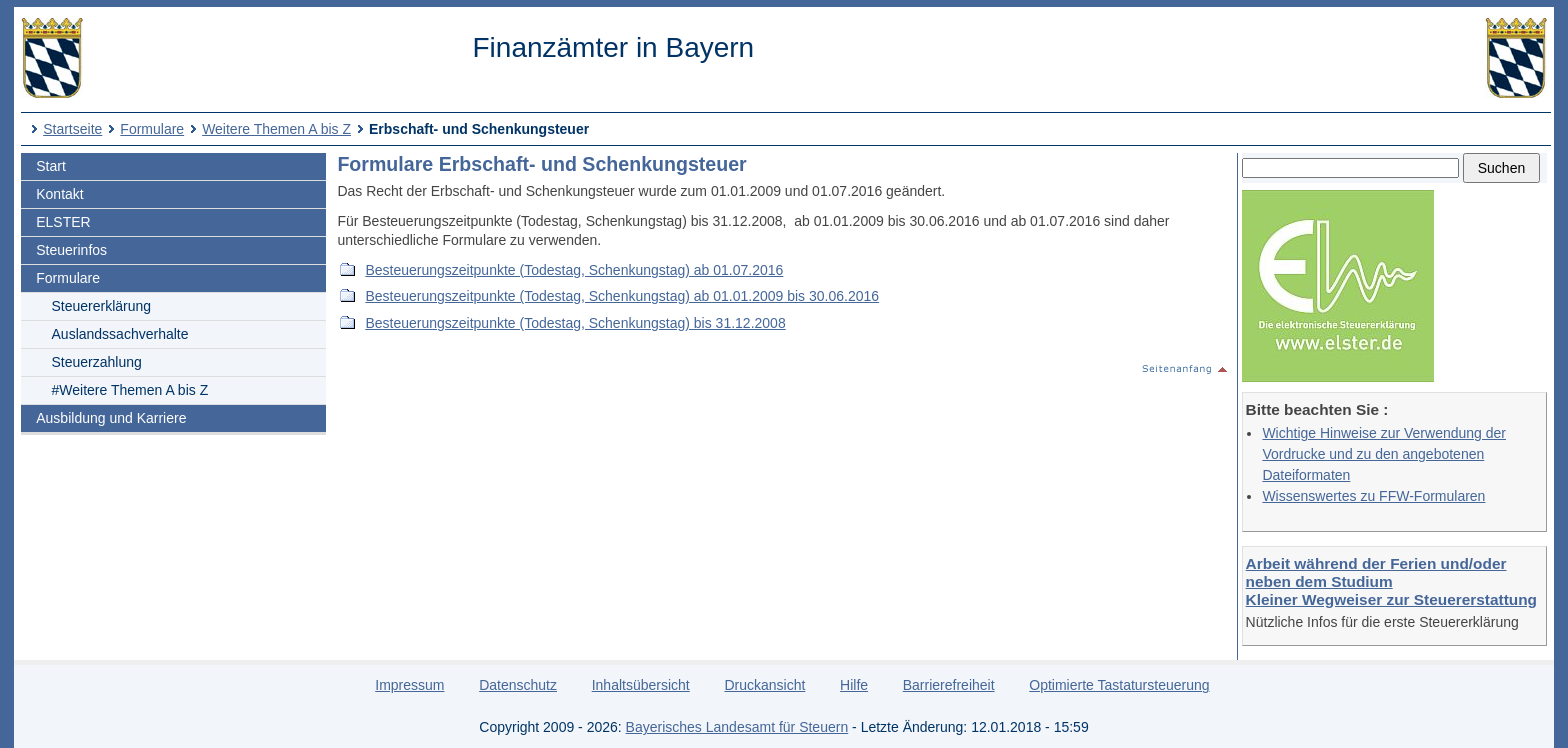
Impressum (409, 685)
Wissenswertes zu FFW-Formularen (1373, 496)
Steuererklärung (102, 306)
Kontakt (59, 194)
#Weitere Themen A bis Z (130, 390)
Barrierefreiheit (949, 685)
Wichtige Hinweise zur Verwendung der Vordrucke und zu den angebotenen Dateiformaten (1384, 454)
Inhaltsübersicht (641, 685)
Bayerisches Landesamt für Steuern (737, 727)
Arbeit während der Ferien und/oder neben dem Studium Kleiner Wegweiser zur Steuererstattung (1391, 581)
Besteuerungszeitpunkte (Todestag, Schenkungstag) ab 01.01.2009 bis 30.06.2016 (622, 296)
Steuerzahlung (97, 362)
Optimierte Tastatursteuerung (1119, 685)
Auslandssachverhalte (120, 334)
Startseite (72, 129)
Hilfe (854, 685)
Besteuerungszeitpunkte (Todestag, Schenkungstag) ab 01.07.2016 (574, 270)
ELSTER (63, 222)
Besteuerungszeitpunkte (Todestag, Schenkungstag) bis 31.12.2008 (575, 323)
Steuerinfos (71, 250)
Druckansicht (764, 685)
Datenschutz (518, 685)
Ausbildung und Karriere (111, 418)
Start (51, 166)
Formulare (152, 129)
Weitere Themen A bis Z (276, 129)
